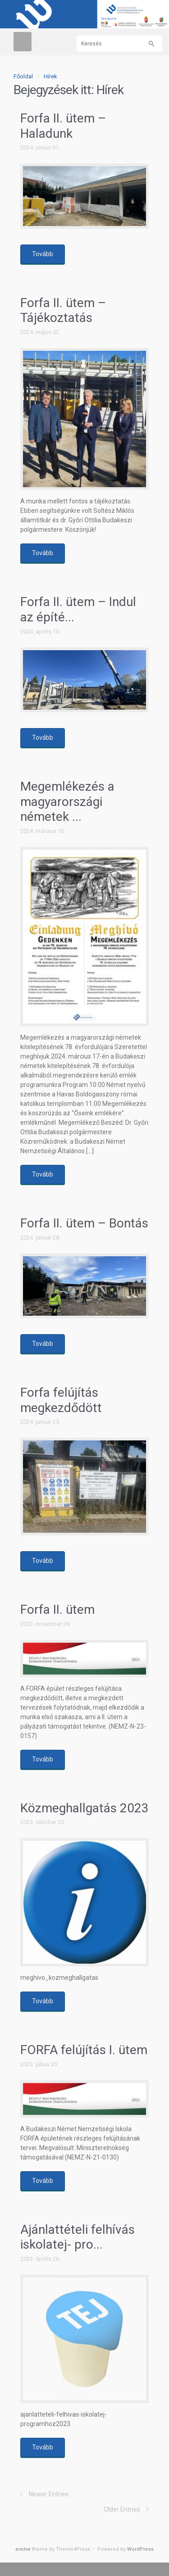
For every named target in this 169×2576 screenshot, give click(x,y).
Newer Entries (49, 2494)
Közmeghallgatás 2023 (84, 1808)
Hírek (50, 76)
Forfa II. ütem (57, 1609)
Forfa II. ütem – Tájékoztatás (63, 310)
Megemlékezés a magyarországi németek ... (67, 801)
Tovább (42, 254)
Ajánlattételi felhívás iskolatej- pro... (77, 2237)
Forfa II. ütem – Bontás (84, 1223)
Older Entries (122, 2509)
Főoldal (23, 76)
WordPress (140, 2549)
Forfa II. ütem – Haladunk (63, 126)
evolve (23, 2549)
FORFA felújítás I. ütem (83, 2049)
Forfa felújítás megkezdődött (61, 1400)
